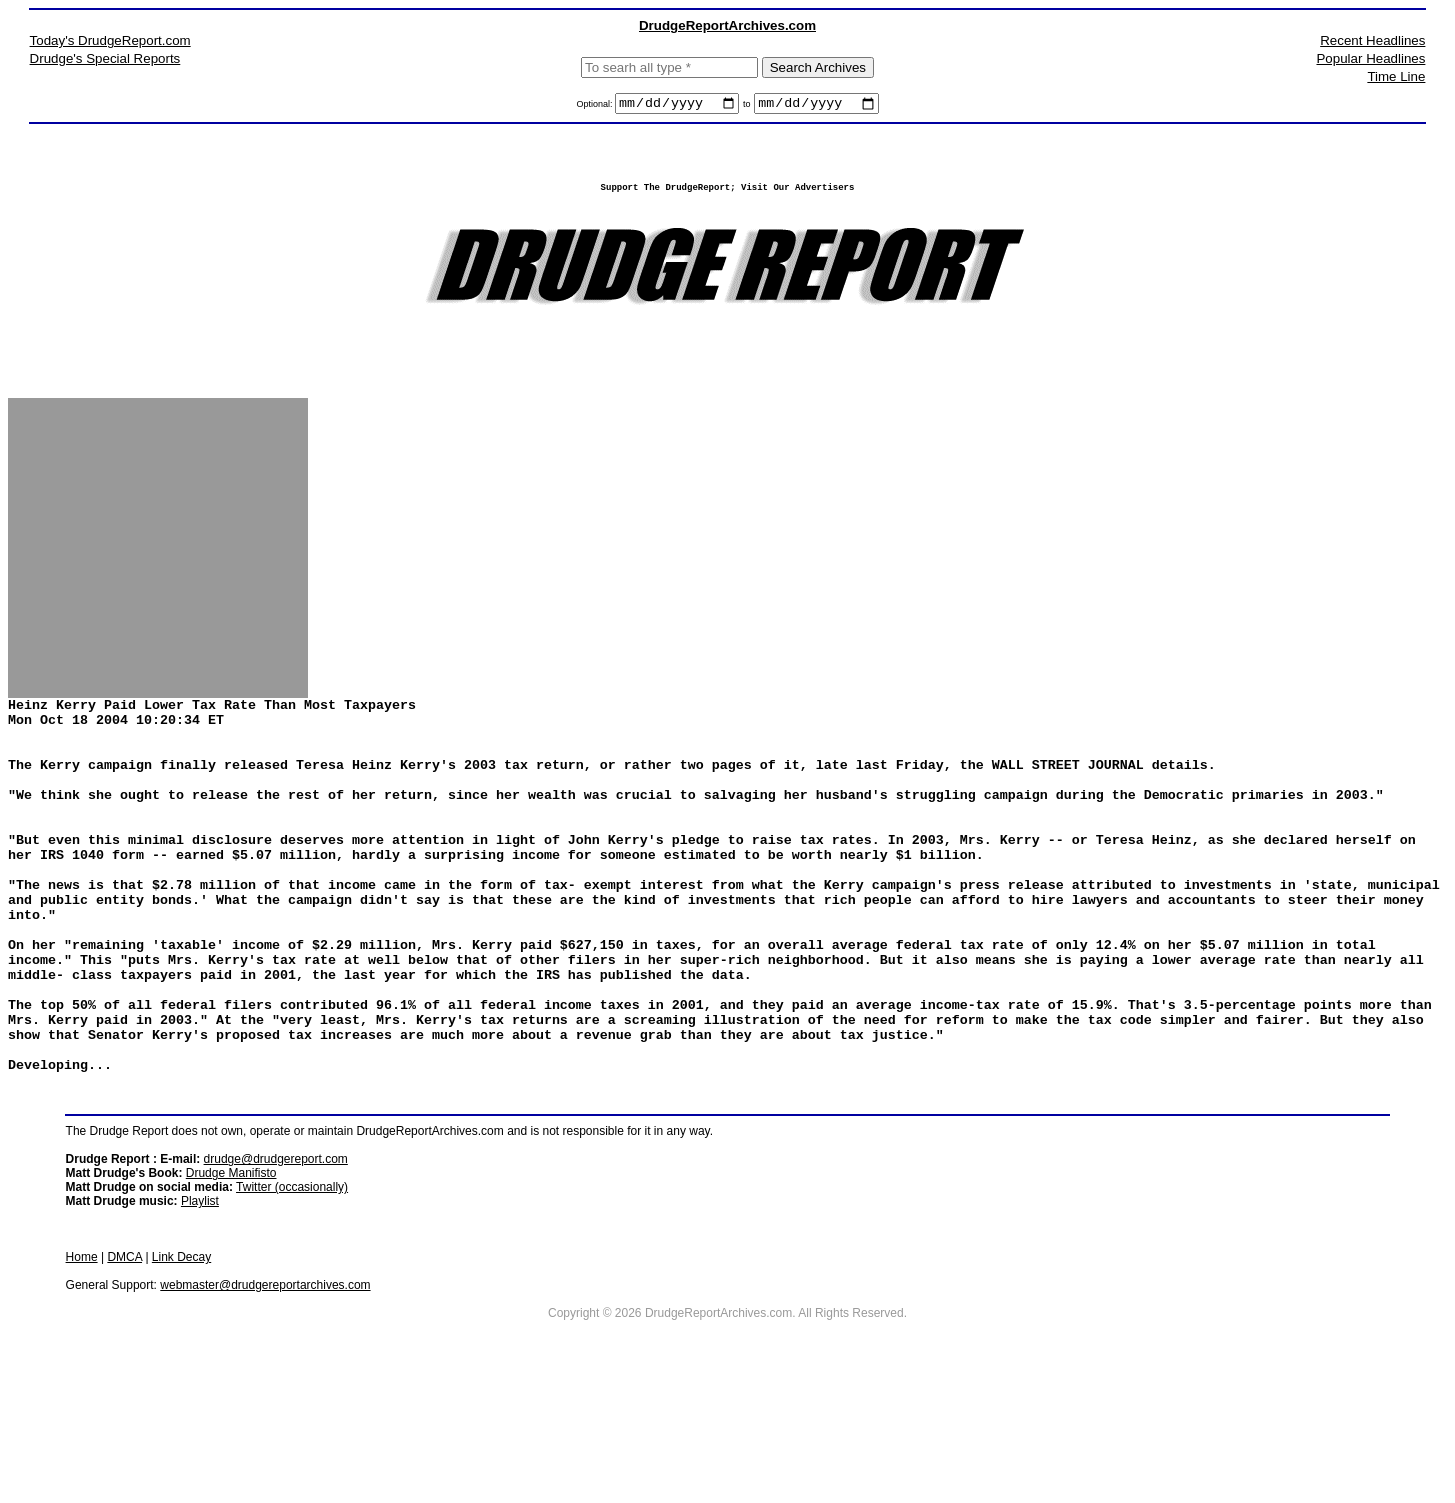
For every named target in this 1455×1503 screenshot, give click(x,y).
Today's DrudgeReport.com (110, 40)
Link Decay (181, 1368)
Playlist (200, 1312)
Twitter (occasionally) (292, 1298)
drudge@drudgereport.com (276, 1270)
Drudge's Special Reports (105, 58)
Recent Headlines (1372, 40)
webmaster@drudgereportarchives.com (265, 1396)
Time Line (1396, 76)
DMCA (124, 1368)
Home (82, 1368)
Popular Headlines (1370, 58)
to (747, 107)
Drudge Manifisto (231, 1284)
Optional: (595, 107)
